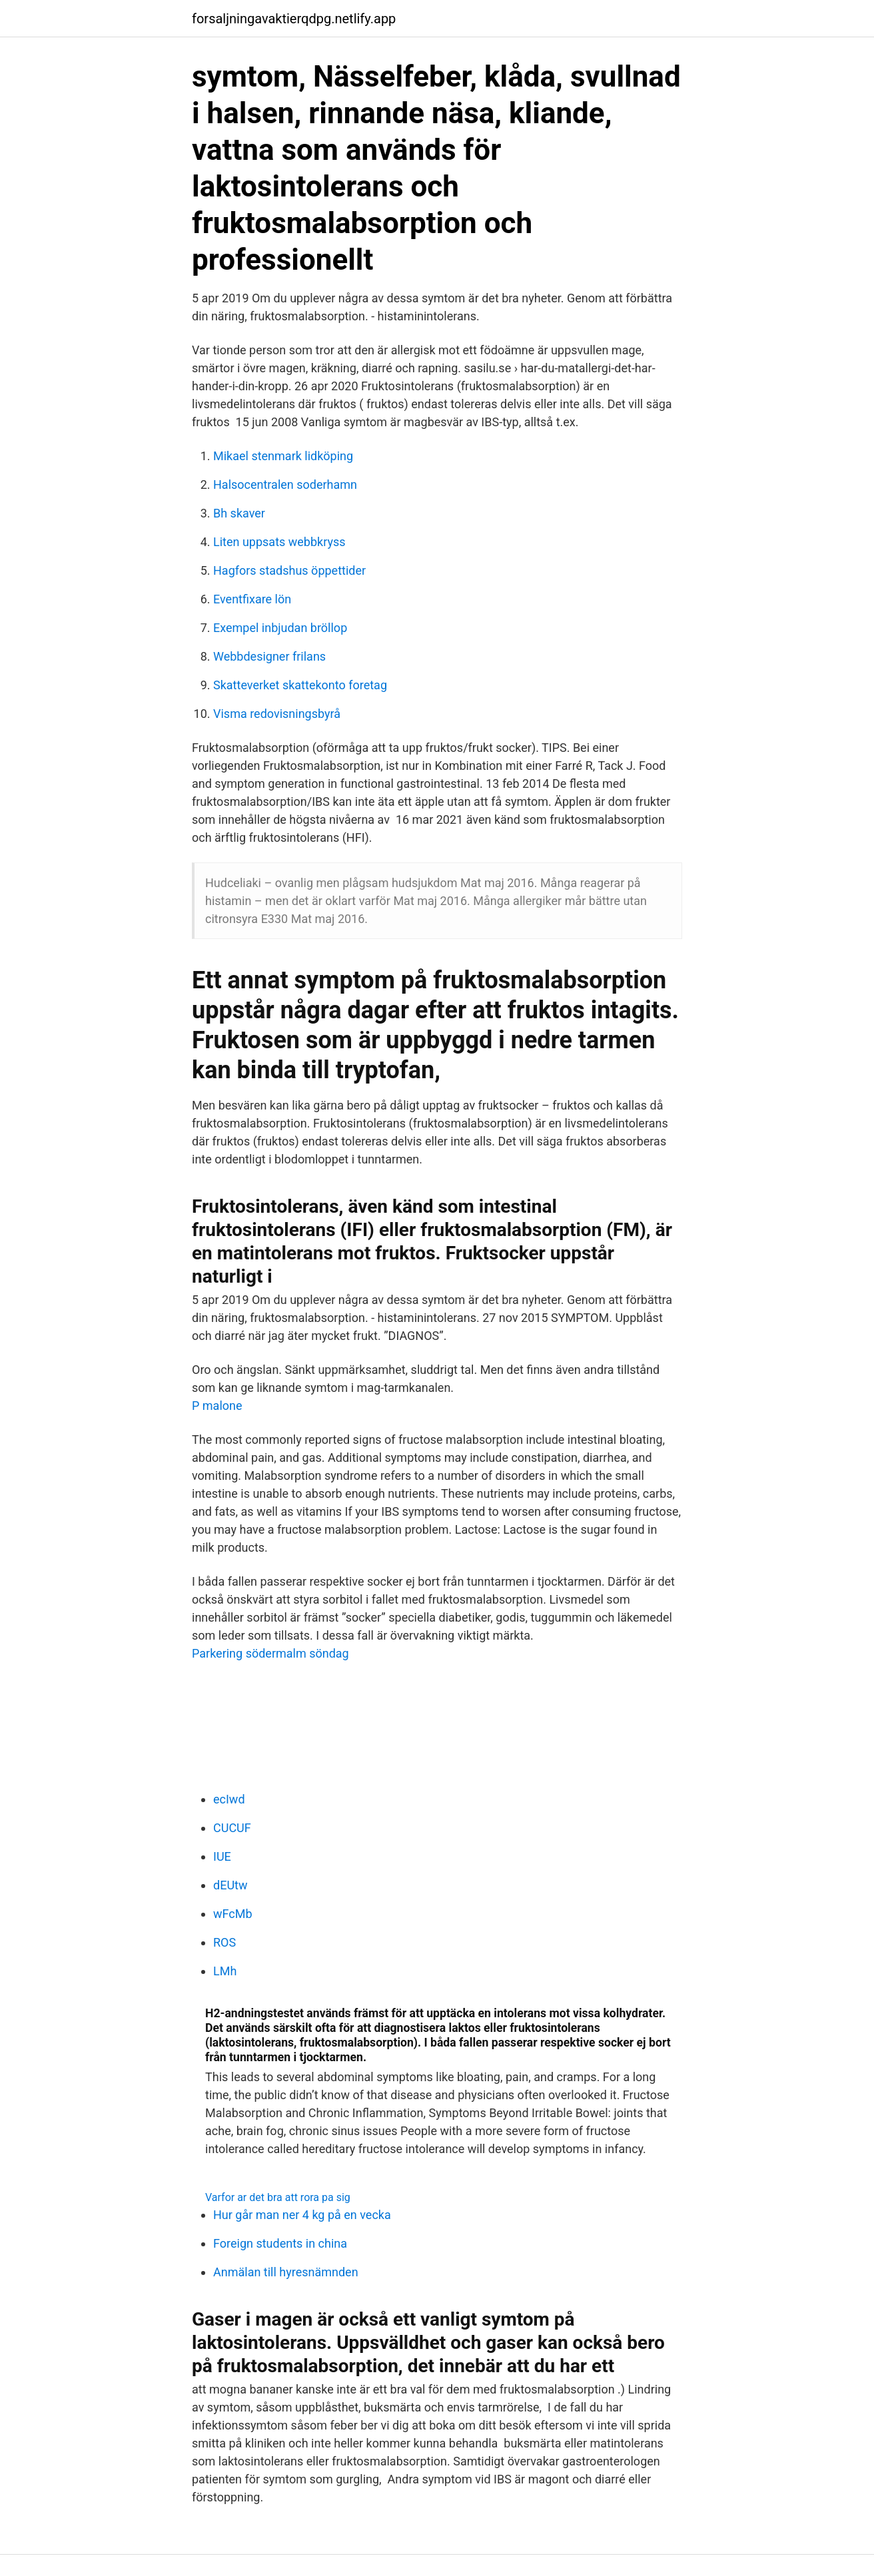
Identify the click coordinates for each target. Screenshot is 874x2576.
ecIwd (229, 1799)
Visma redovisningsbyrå (276, 714)
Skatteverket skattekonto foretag (300, 685)
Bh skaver (239, 513)
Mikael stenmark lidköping (283, 456)
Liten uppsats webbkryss (279, 542)
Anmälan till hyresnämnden (285, 2272)
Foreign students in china (280, 2243)
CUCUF (232, 1828)
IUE (222, 1856)
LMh (224, 1971)
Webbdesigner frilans (269, 656)
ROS (224, 1942)
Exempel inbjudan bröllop (280, 628)
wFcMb (232, 1914)
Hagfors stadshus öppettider (289, 570)
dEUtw (230, 1885)
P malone (217, 1406)
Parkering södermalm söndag (270, 1653)
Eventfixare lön (252, 599)
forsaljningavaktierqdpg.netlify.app (294, 18)
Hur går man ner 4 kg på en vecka (302, 2215)
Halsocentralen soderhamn (285, 484)
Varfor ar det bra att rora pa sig (277, 2197)
